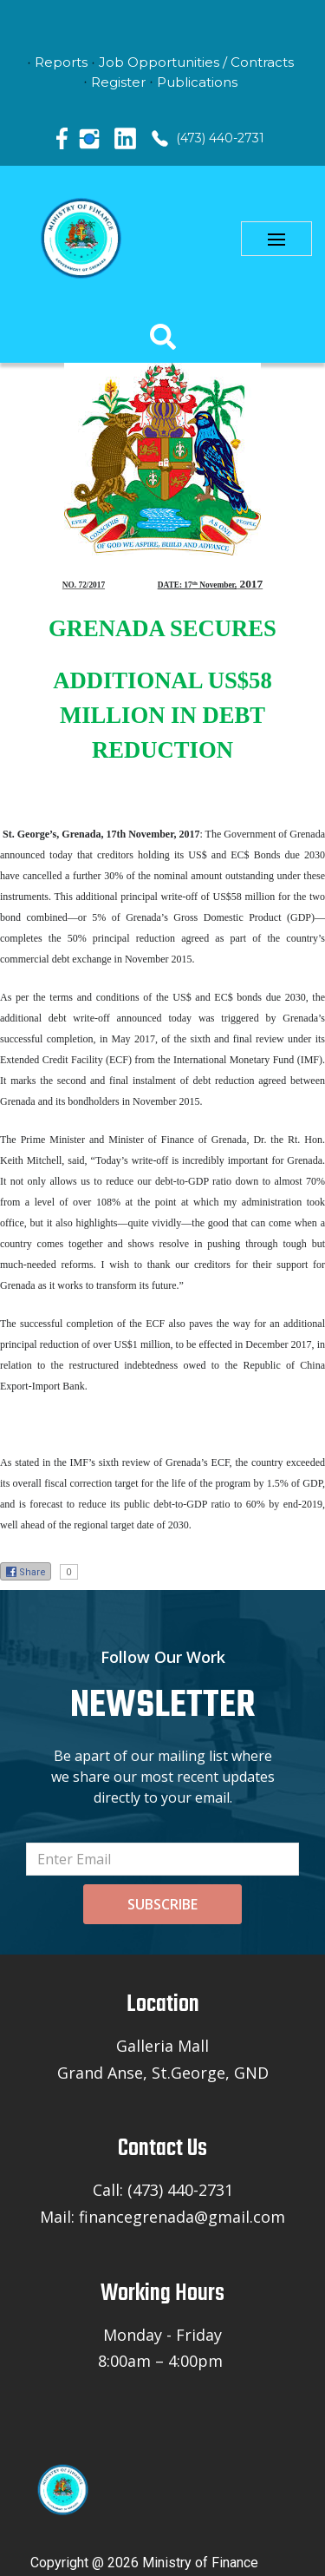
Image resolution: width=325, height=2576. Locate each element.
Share (25, 1572)
